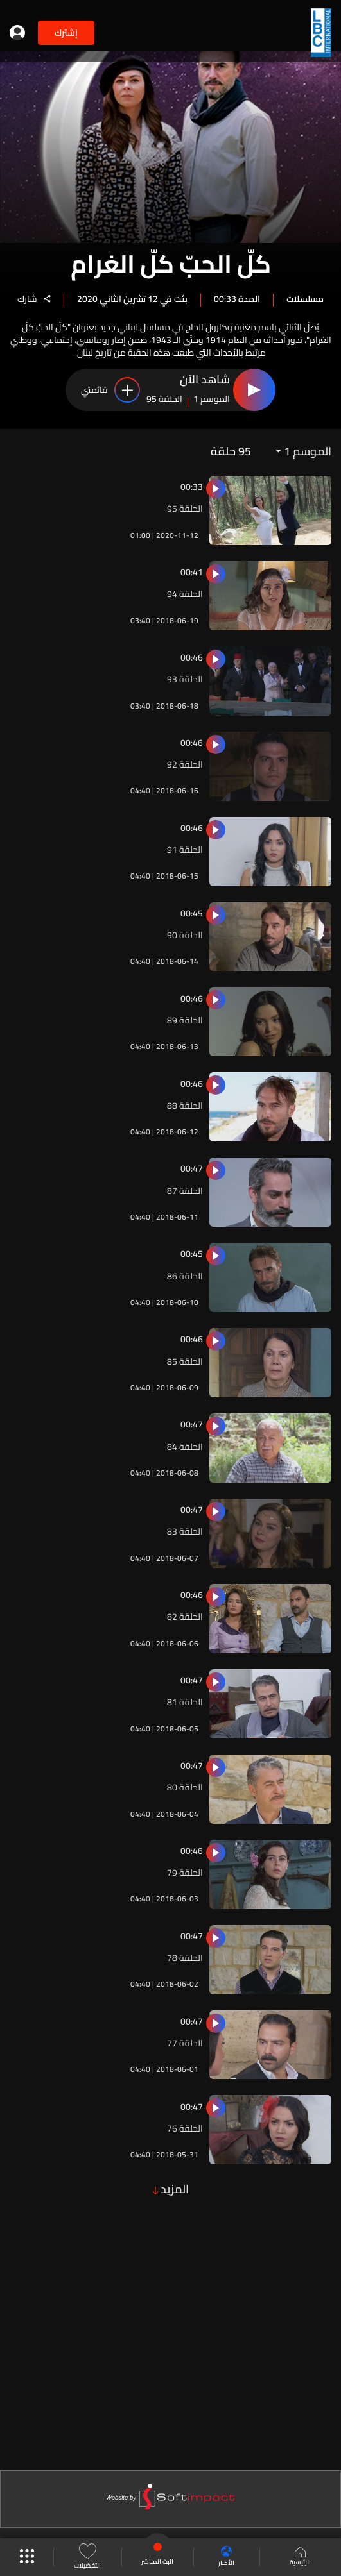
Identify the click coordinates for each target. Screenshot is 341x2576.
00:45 (191, 913)
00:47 (191, 1168)
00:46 (191, 657)
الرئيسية (300, 2557)
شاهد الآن (205, 380)
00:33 (191, 486)
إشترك (66, 33)
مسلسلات (305, 298)
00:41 (191, 572)
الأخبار (226, 2557)
